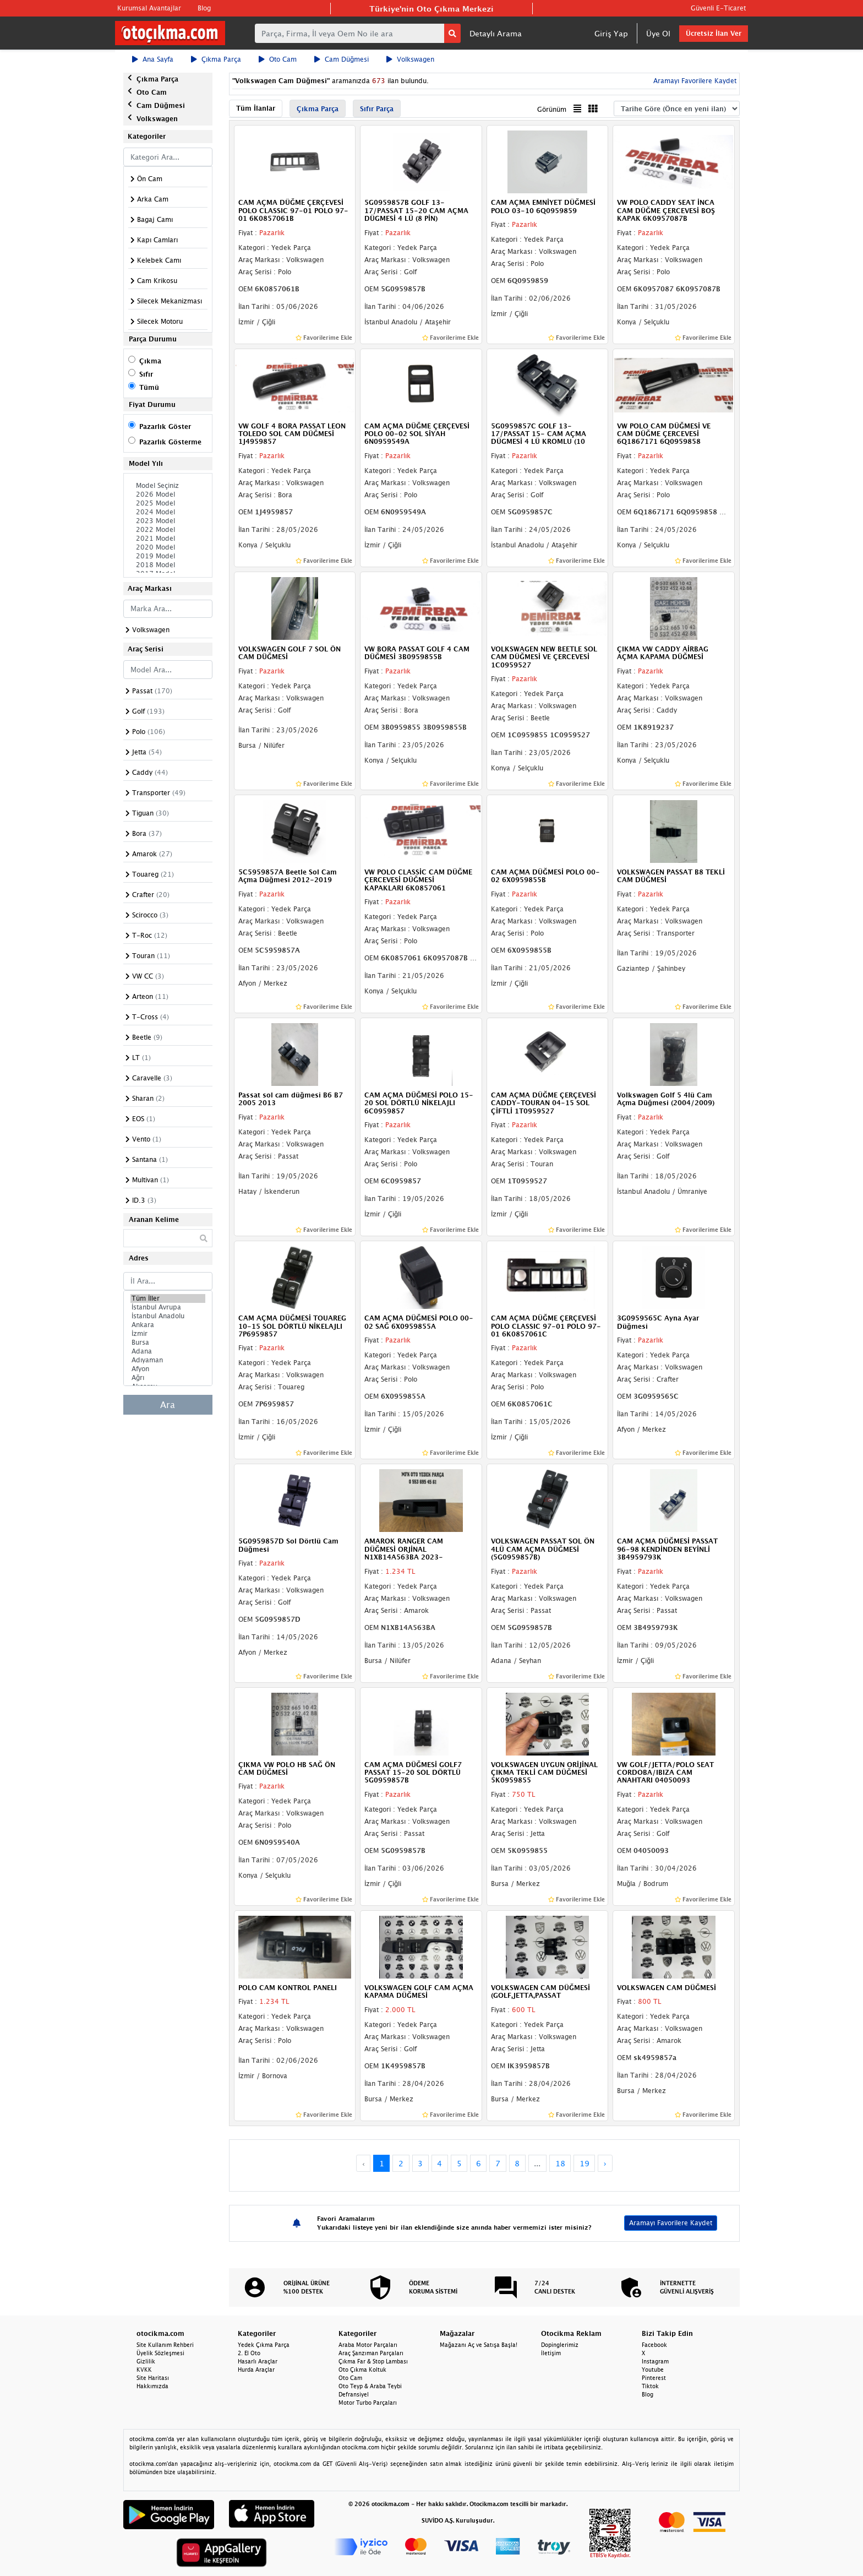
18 (560, 2163)
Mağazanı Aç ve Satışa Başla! (478, 2344)
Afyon (167, 1369)
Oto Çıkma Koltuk (362, 2369)
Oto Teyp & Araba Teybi (370, 2386)
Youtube (653, 2369)
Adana (167, 1351)
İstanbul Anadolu (167, 1316)
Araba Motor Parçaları (367, 2344)
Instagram (655, 2361)
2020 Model (168, 547)
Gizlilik (145, 2361)
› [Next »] (605, 2163)
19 (584, 2163)
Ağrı (167, 1377)
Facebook (654, 2344)
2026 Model (168, 494)
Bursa (167, 1342)
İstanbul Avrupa (167, 1307)
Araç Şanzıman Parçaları (370, 2353)
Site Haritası (152, 2377)
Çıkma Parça (216, 59)
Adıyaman (167, 1360)
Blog (204, 8)
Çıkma (150, 361)
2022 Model (168, 529)
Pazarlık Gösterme (170, 442)
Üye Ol (658, 33)
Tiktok (650, 2386)
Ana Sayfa (152, 59)
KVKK (144, 2369)
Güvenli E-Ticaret (718, 8)
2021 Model (168, 538)
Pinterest (654, 2377)
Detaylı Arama (495, 33)
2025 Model (168, 503)
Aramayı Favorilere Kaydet (693, 81)
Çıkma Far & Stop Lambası (373, 2361)
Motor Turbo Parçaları (367, 2402)
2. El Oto (249, 2353)
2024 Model (168, 512)
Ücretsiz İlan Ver (713, 33)
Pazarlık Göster (165, 426)
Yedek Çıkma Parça (264, 2344)
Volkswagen (410, 59)
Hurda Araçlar (256, 2369)
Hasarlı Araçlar (257, 2361)
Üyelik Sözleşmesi (160, 2353)
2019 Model (168, 556)
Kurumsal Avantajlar (149, 8)
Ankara (167, 1324)
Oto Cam (278, 59)
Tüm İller (167, 1298)
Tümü (149, 387)
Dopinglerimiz (559, 2344)
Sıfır (146, 374)
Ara (167, 1405)
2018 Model (168, 565)
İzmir (167, 1333)
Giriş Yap (611, 33)
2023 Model (168, 521)
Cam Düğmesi (341, 59)
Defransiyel (353, 2394)
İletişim (551, 2353)
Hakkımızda (152, 2386)
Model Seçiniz (168, 485)
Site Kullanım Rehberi (165, 2344)
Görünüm (551, 109)
